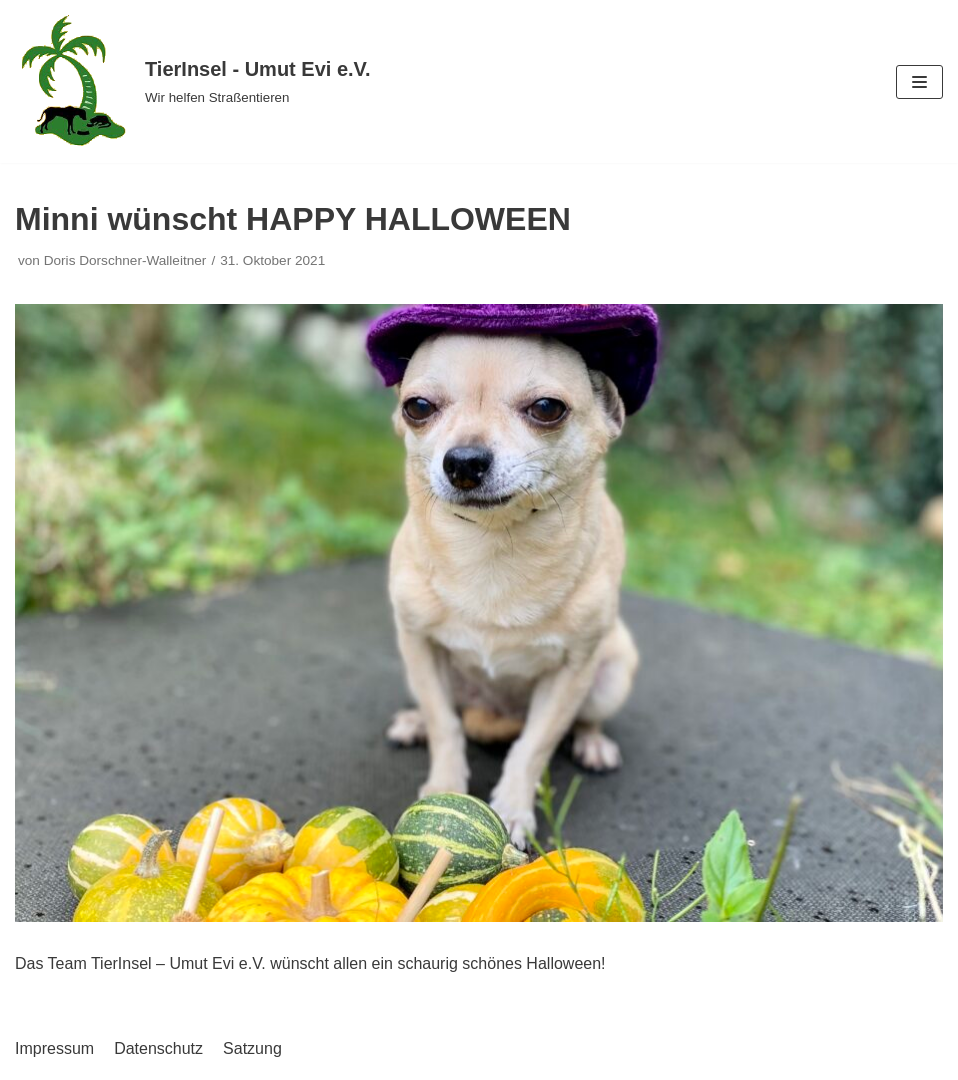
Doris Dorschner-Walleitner (125, 260)
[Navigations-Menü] (919, 82)
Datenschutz (158, 1048)
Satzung (252, 1048)
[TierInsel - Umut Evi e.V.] (193, 81)
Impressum (54, 1048)
